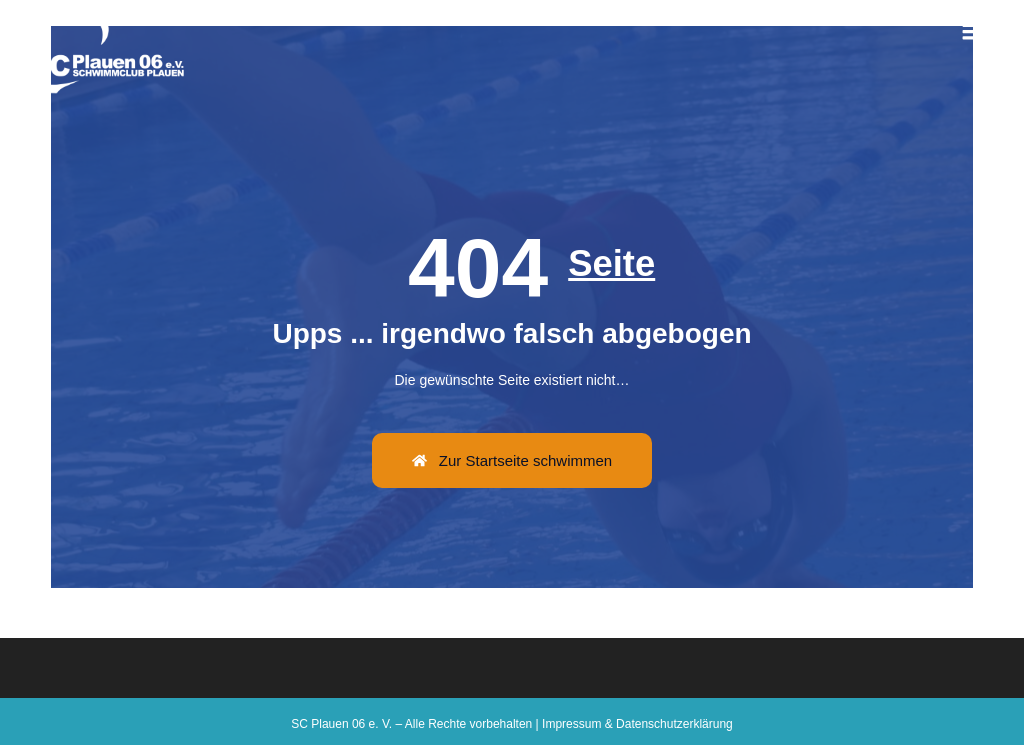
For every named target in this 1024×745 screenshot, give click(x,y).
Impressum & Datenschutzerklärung (637, 724)
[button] (974, 30)
